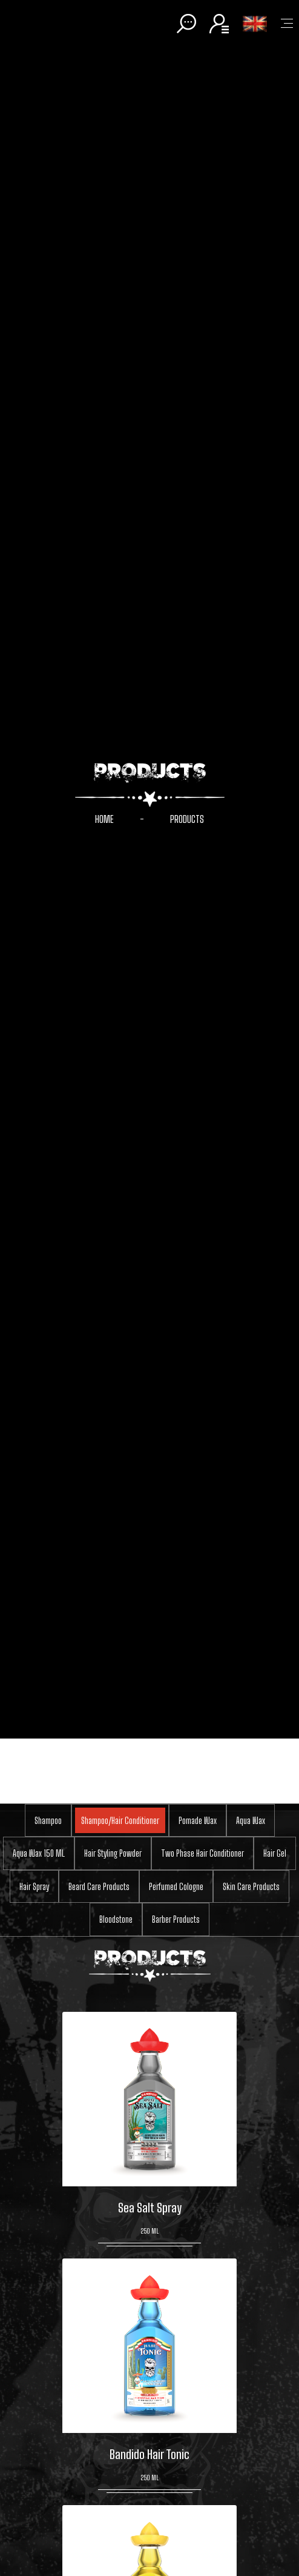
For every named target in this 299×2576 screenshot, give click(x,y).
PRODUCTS (187, 819)
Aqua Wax (250, 1820)
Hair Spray (34, 1886)
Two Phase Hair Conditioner (202, 1853)
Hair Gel (274, 1853)
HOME (104, 819)
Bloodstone (116, 1919)
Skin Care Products (251, 1886)
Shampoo (48, 1820)
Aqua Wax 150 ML (39, 1853)
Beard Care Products (99, 1886)
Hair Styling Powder (113, 1853)
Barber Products (176, 1919)
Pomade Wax (198, 1820)
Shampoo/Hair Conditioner (120, 1820)
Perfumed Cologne (176, 1886)
